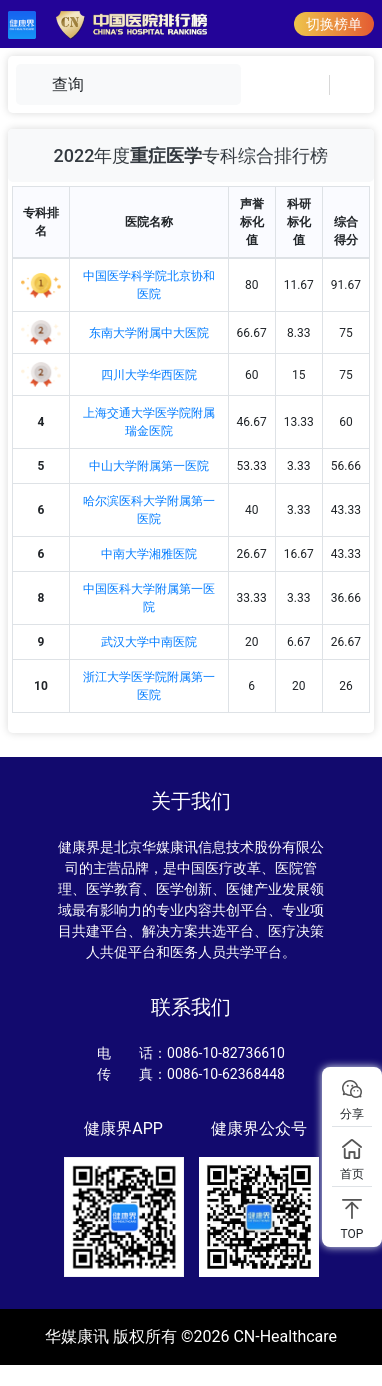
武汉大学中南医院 (149, 642)
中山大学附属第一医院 (149, 466)
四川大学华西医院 (149, 375)
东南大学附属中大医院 (149, 333)
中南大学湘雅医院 (149, 554)
